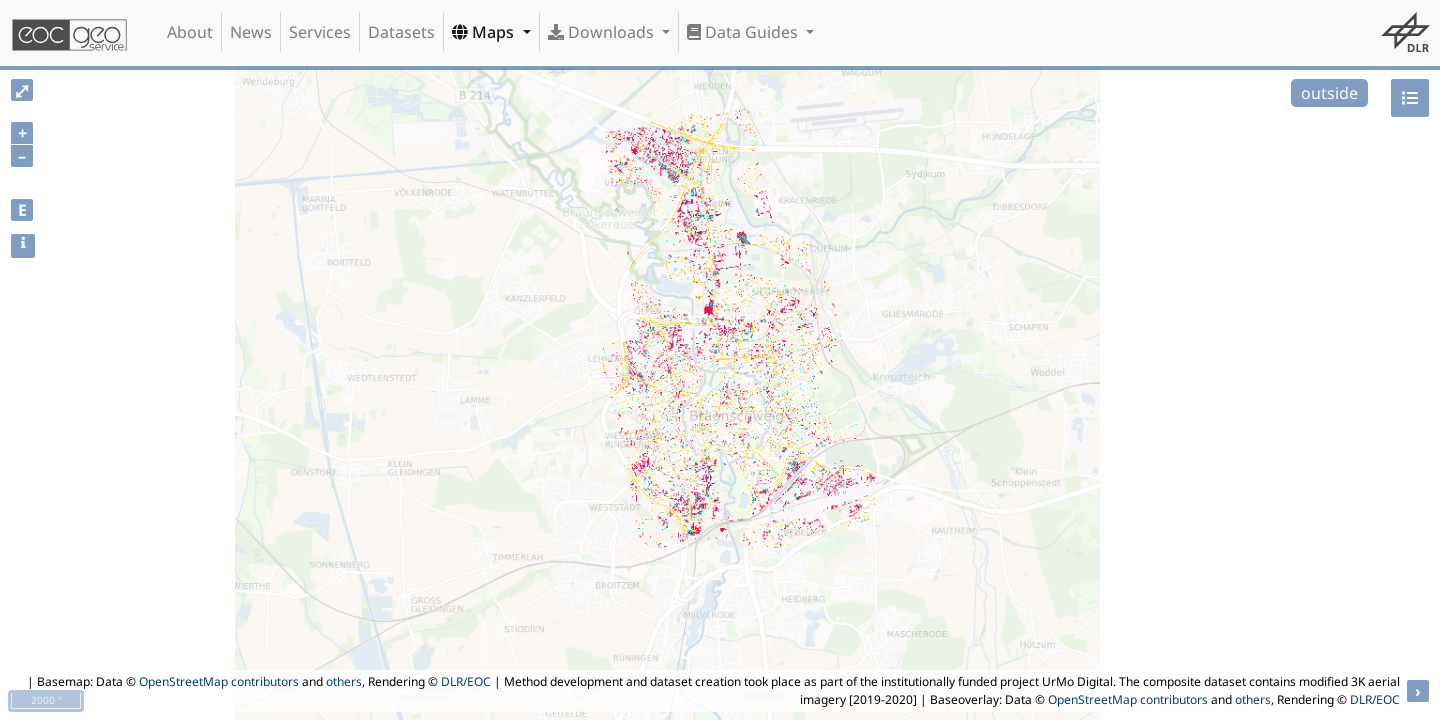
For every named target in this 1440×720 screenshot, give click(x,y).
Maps (485, 32)
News (251, 32)
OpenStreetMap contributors (219, 681)
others (344, 681)
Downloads (603, 32)
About (190, 32)
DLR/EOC (466, 681)
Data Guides (744, 32)
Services (320, 32)
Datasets (401, 32)
